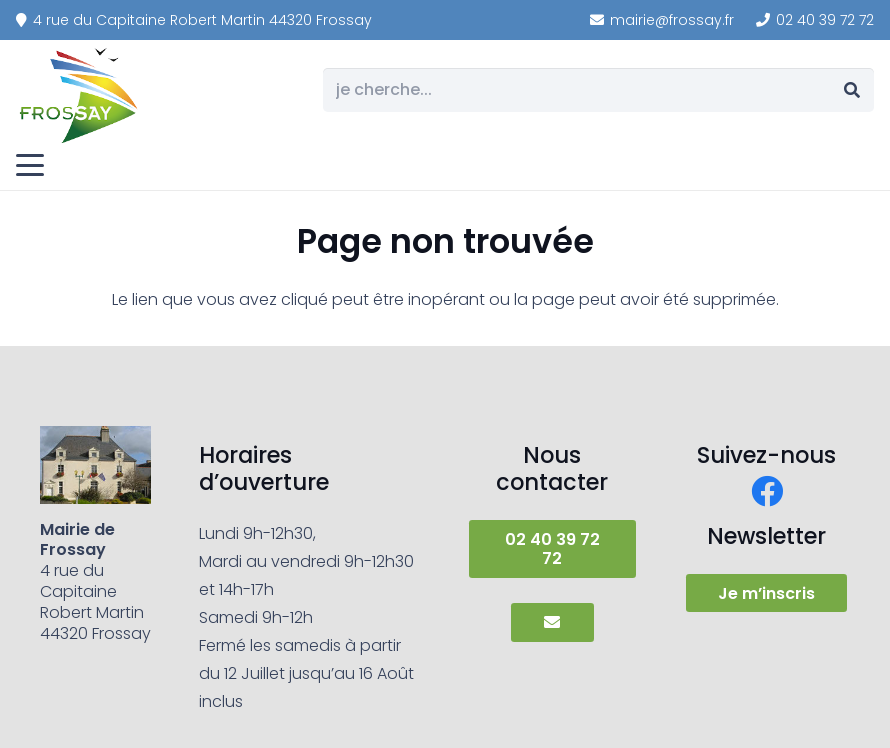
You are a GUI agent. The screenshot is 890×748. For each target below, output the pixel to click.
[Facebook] (767, 491)
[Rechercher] (851, 90)
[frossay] (80, 95)
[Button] (552, 622)
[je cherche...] (598, 90)
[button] (30, 165)
